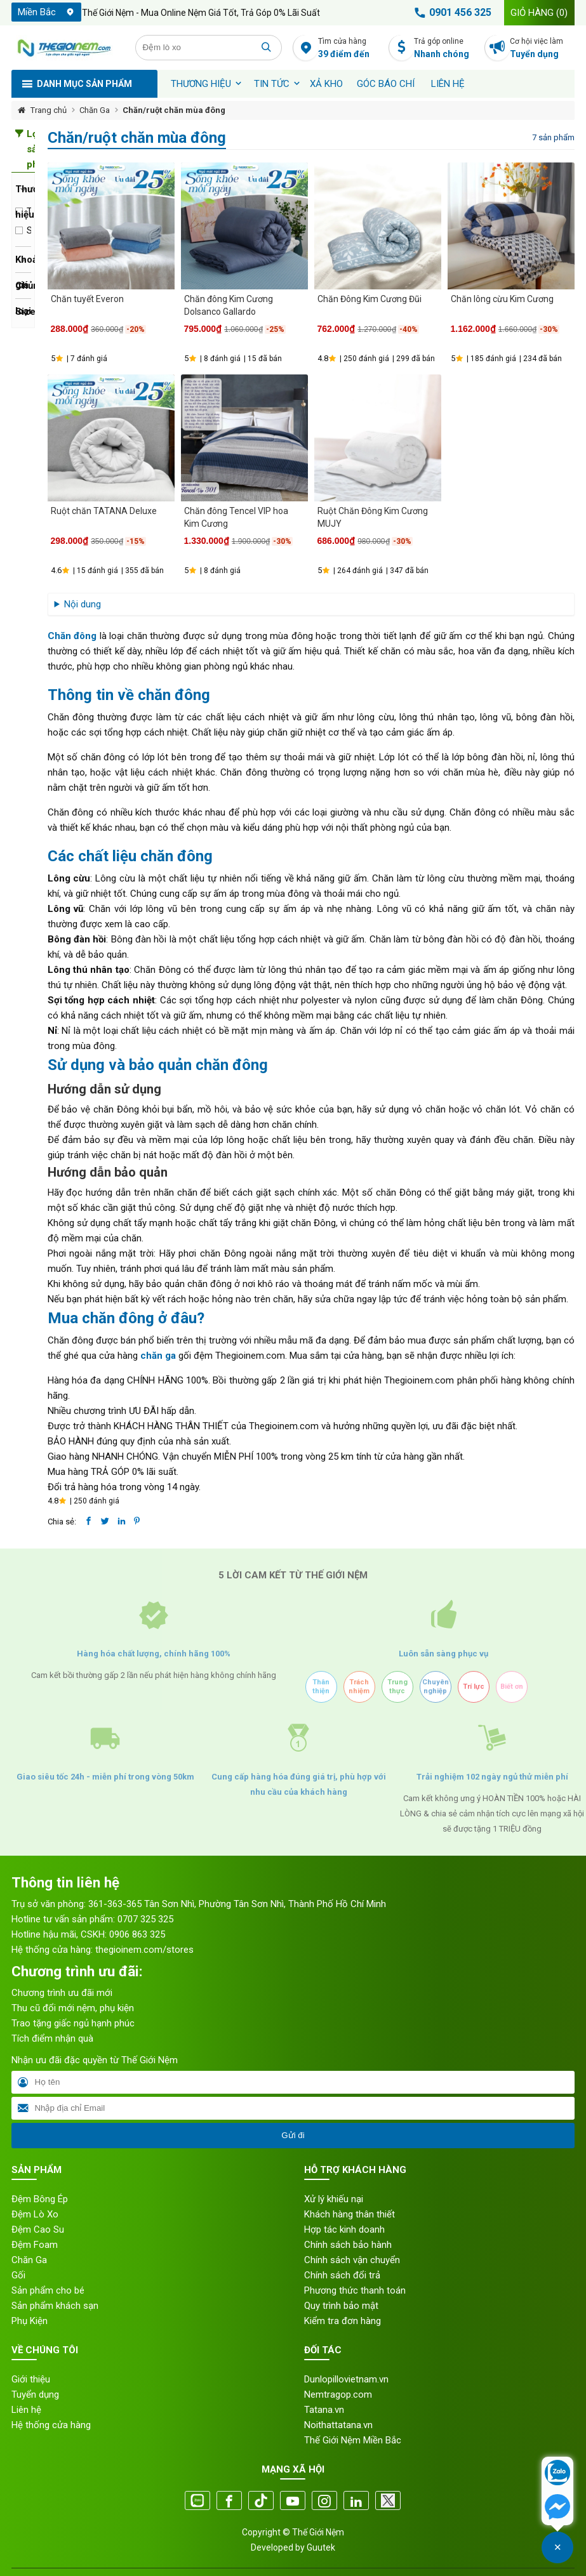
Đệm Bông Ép (39, 2199)
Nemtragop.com (338, 2394)
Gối (18, 2275)
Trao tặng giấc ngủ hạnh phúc (73, 2023)
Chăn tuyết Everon (87, 299)
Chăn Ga (94, 110)
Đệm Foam (34, 2244)
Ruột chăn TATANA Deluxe (104, 511)
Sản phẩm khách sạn (54, 2305)
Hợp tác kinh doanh (344, 2229)
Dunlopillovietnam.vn (346, 2379)
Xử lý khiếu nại (333, 2199)
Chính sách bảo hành (348, 2244)
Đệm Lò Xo (34, 2214)
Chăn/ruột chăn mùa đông (174, 110)
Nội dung (82, 604)
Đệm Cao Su (37, 2229)
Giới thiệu (30, 2379)
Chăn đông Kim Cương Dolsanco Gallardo (228, 305)
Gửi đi (292, 2135)
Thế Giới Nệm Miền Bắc (352, 2440)
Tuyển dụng (35, 2394)
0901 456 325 (450, 12)
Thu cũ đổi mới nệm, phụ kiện (72, 2008)
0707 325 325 (145, 1919)
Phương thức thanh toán (355, 2290)
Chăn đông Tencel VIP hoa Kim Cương (236, 517)
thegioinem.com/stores (144, 1949)
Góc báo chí (386, 83)
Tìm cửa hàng (350, 48)
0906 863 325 (137, 1934)
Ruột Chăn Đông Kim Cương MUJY (372, 517)
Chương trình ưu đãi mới (61, 1992)
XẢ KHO (326, 83)
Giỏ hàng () (539, 12)
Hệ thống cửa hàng (51, 2425)
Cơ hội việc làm (542, 48)
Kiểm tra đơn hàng (342, 2321)
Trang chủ (48, 110)
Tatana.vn (324, 2409)
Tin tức (272, 83)
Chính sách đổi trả (342, 2275)
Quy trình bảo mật (341, 2305)
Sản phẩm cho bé (47, 2290)
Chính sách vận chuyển (352, 2260)
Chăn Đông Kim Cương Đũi (369, 299)
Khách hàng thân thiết (349, 2214)
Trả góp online (446, 48)
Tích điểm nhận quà (52, 2038)
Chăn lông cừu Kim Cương (502, 299)
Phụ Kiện (29, 2321)
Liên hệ (448, 83)
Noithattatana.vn (338, 2425)
